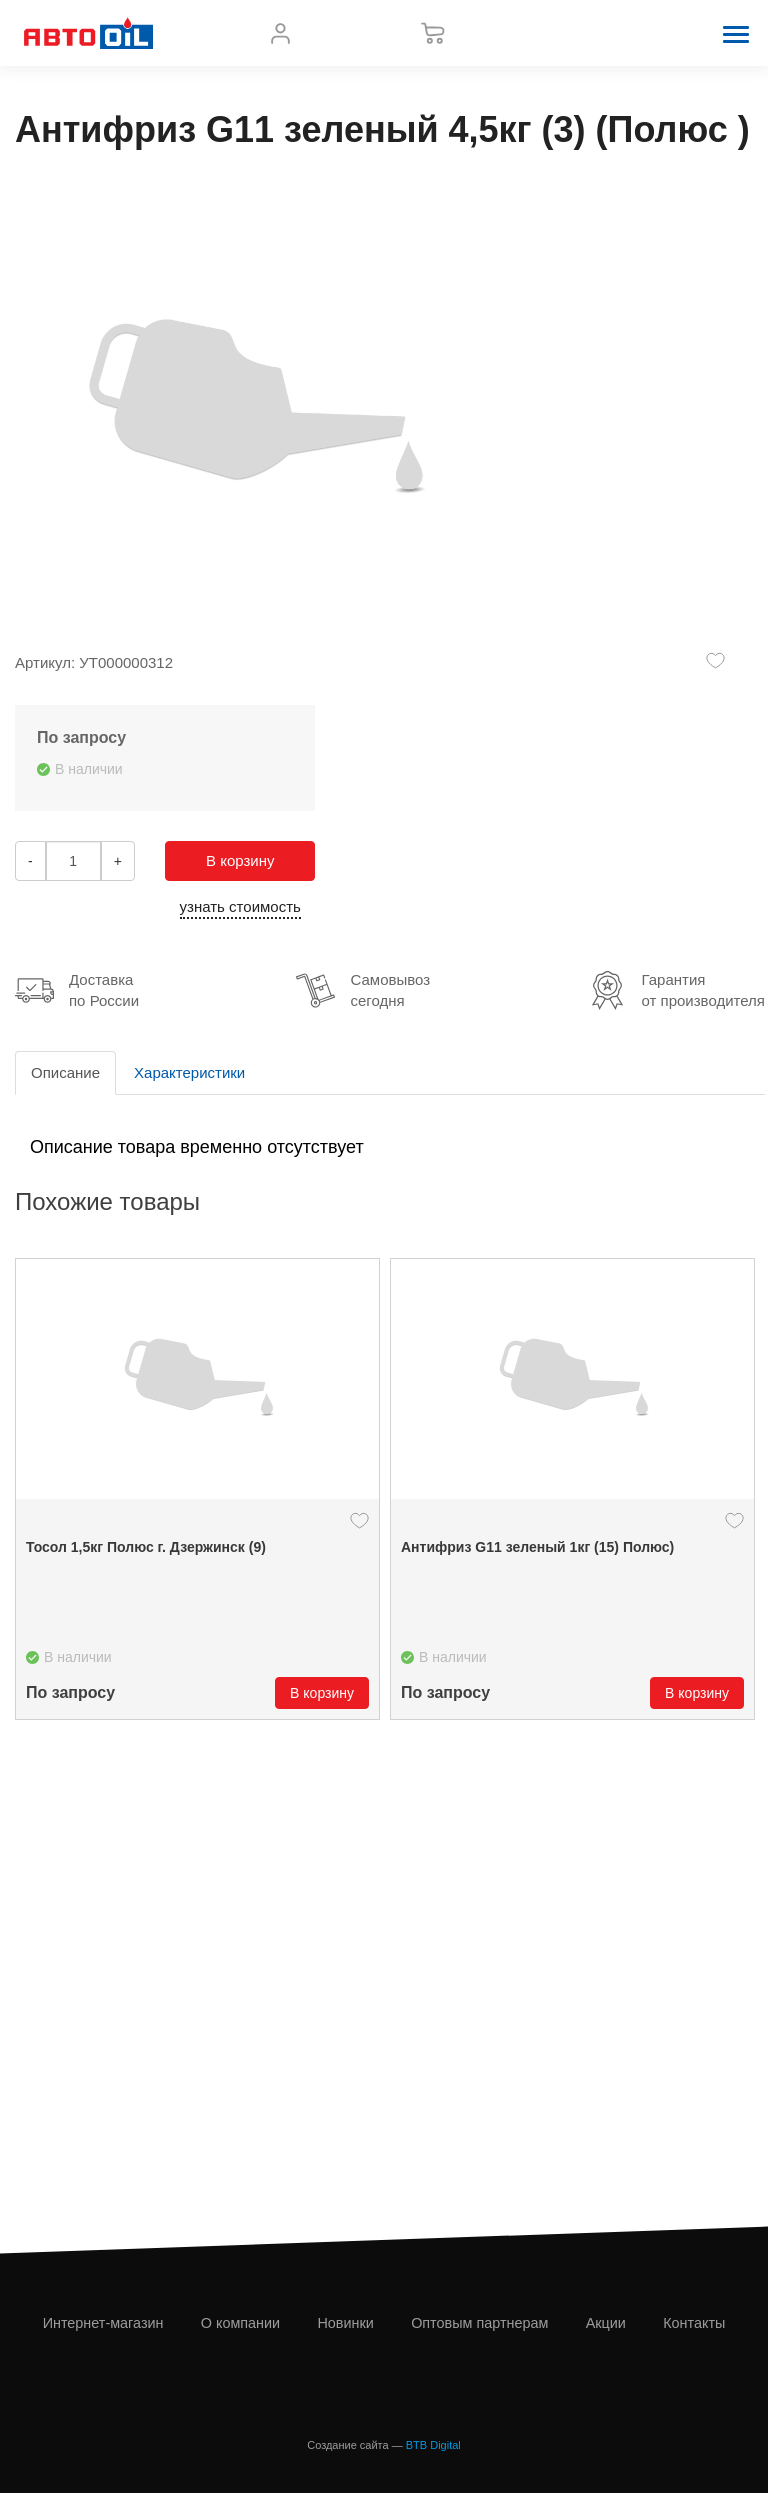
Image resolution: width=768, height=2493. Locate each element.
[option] (197, 1489)
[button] (736, 33)
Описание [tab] (65, 1072)
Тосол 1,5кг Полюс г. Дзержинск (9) (146, 1547)
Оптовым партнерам (479, 2323)
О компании (240, 2323)
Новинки (345, 2323)
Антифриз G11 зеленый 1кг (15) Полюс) (537, 1547)
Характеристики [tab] (189, 1072)
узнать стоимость (240, 906)
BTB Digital (433, 2445)
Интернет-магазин (103, 2323)
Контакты (694, 2323)
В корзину (240, 860)
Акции (606, 2323)
